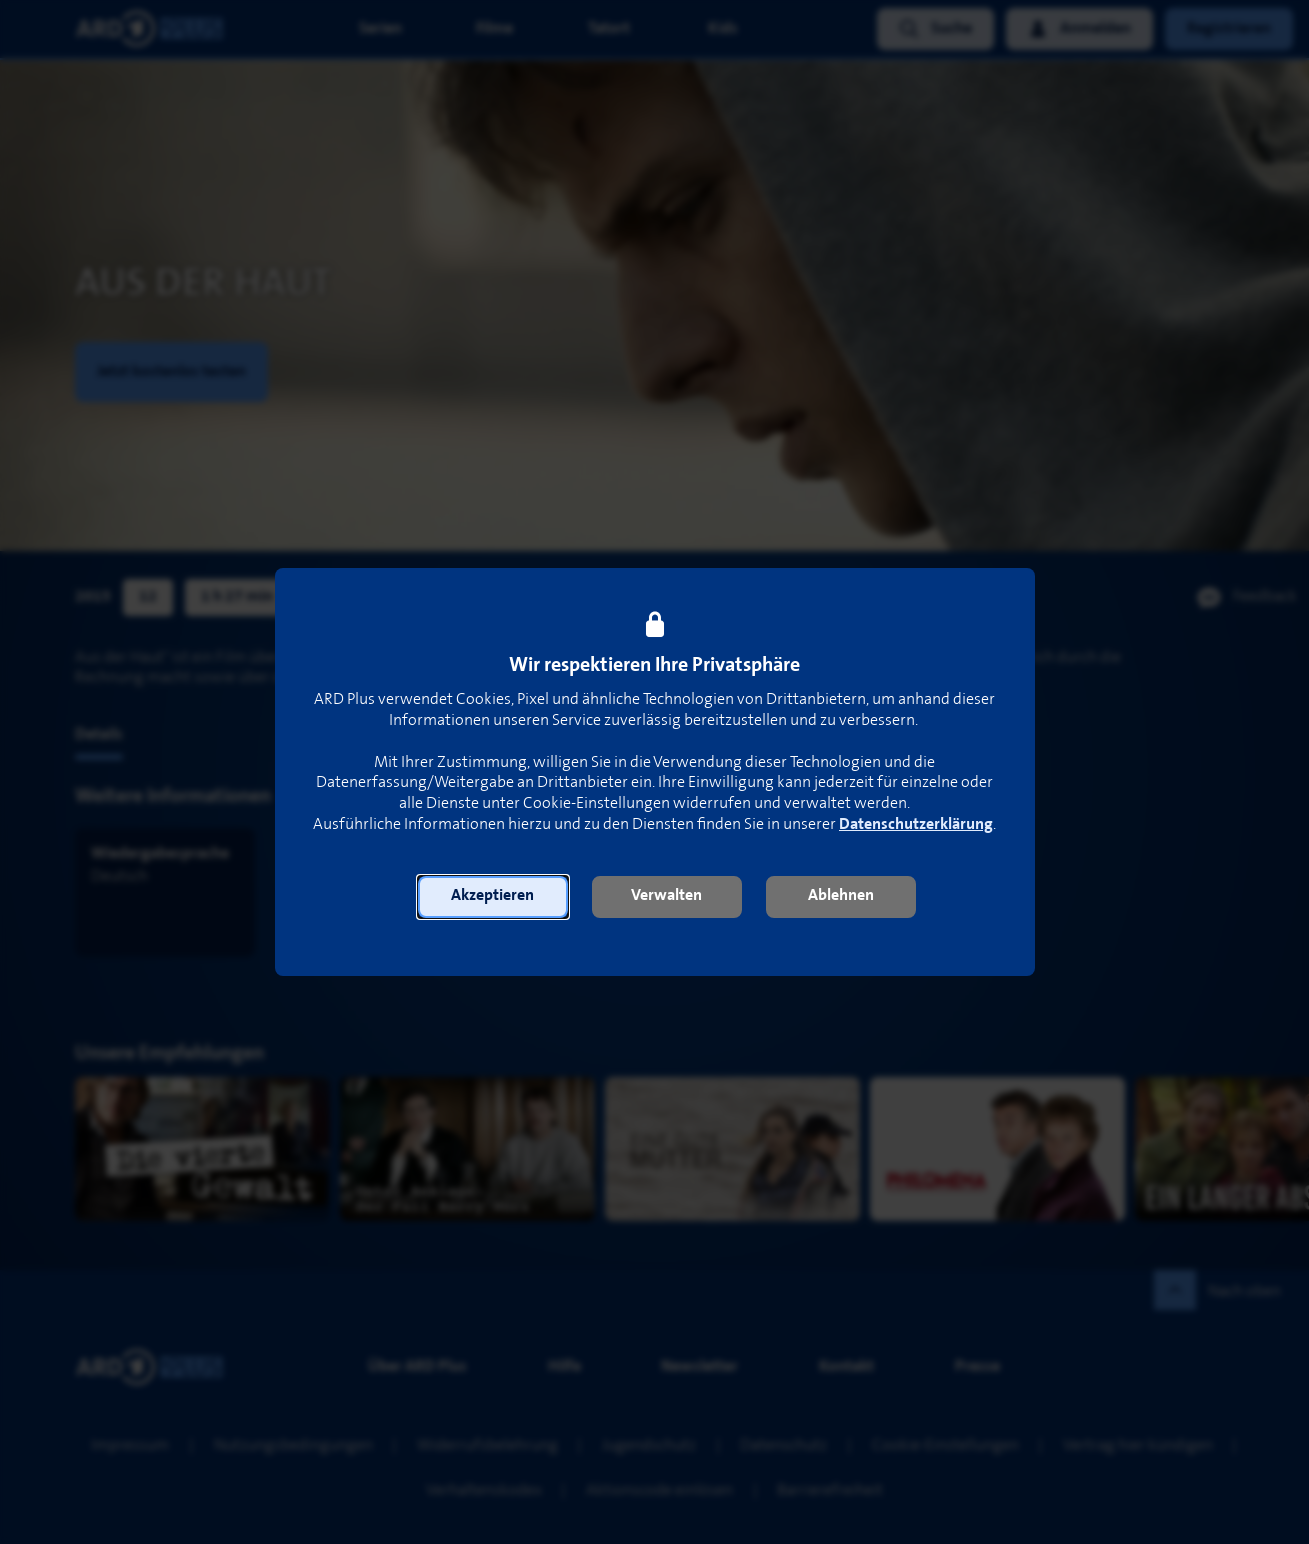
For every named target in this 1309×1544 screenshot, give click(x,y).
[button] (493, 897)
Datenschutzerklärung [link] (916, 824)
